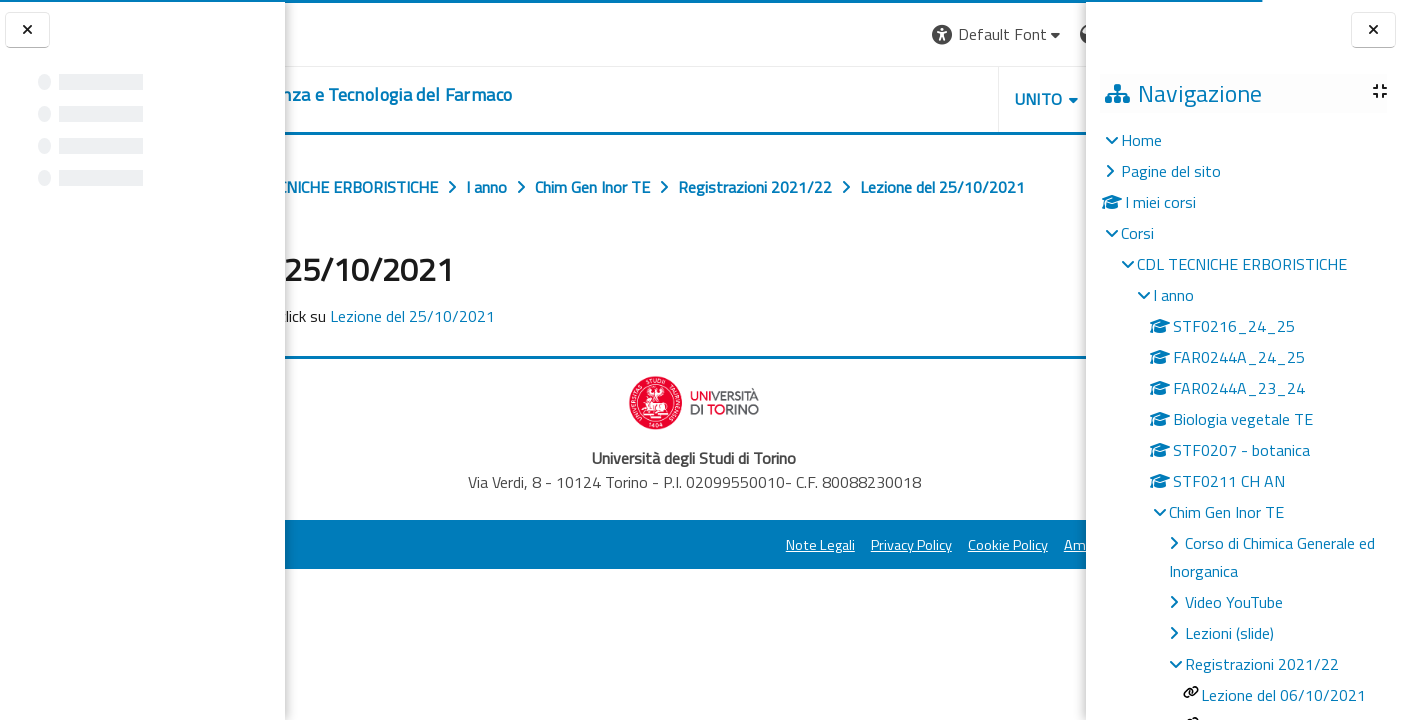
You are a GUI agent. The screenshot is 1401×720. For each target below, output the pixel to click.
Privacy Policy (724, 589)
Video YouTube (1234, 602)
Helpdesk (965, 99)
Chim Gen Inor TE (1226, 512)
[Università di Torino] (347, 32)
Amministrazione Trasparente (970, 589)
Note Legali (633, 589)
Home (1141, 140)
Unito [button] (852, 99)
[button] (811, 34)
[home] (485, 95)
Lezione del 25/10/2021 (581, 360)
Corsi (1137, 233)
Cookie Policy (821, 589)
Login (1051, 34)
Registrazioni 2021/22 (1262, 664)
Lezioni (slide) (1229, 633)
